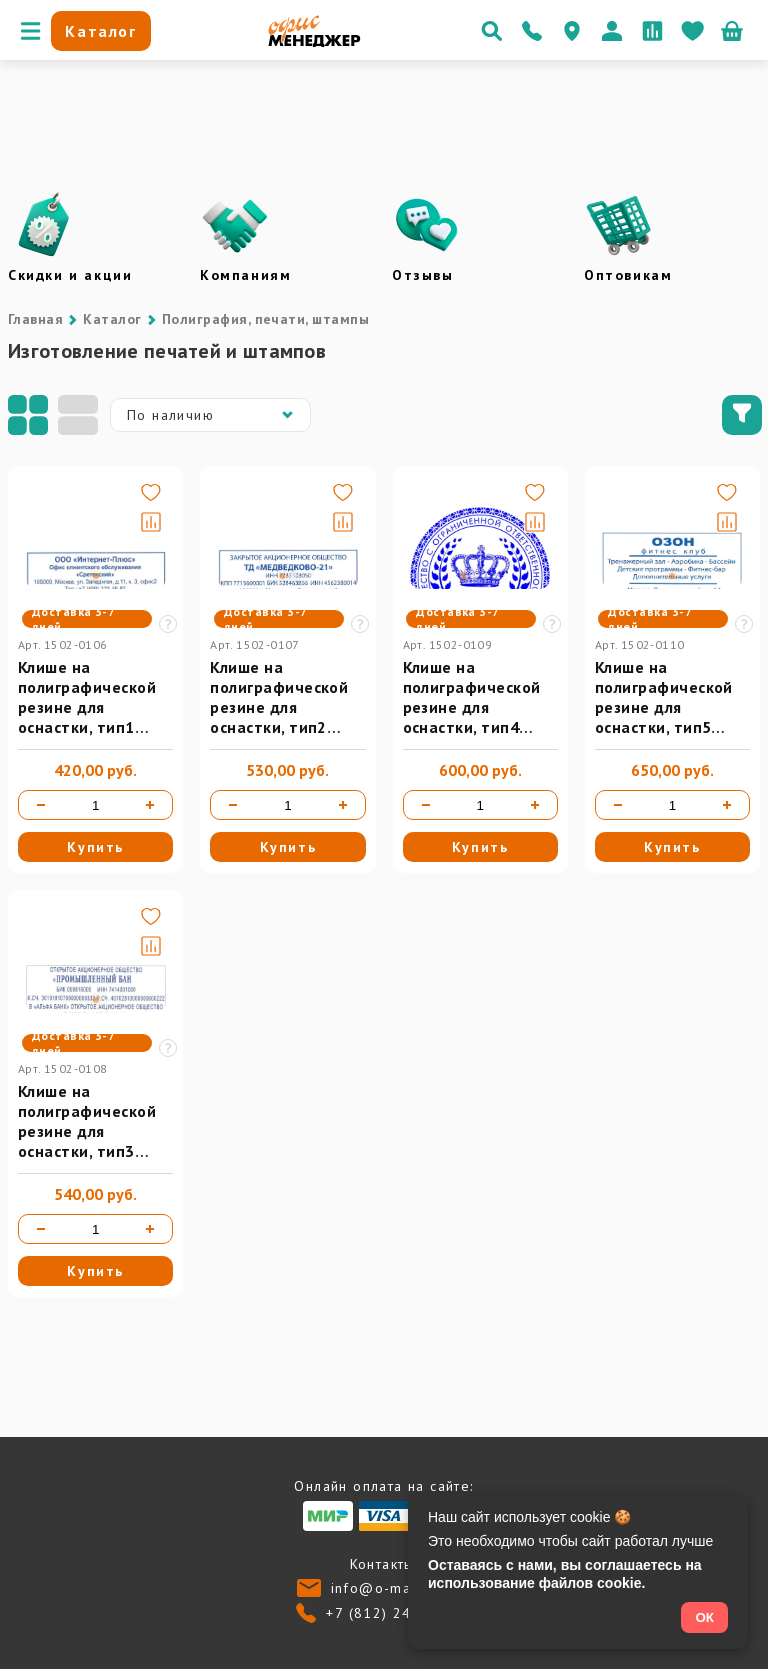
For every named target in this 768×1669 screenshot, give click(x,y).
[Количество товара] (96, 805)
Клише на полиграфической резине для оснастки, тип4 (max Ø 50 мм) (472, 707)
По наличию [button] (214, 415)
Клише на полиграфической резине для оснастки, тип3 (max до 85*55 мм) (90, 1131)
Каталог (112, 319)
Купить (95, 847)
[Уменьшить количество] (41, 805)
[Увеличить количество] (150, 805)
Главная (35, 319)
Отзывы (423, 275)
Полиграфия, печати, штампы (265, 319)
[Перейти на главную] (314, 42)
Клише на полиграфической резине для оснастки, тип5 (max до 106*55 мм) (672, 707)
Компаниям (245, 275)
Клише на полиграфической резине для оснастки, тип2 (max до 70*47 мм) (282, 707)
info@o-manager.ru (401, 1588)
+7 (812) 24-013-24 (398, 1613)
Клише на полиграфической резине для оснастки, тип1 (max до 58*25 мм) (90, 707)
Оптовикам (628, 275)
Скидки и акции (70, 275)
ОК (704, 1617)
